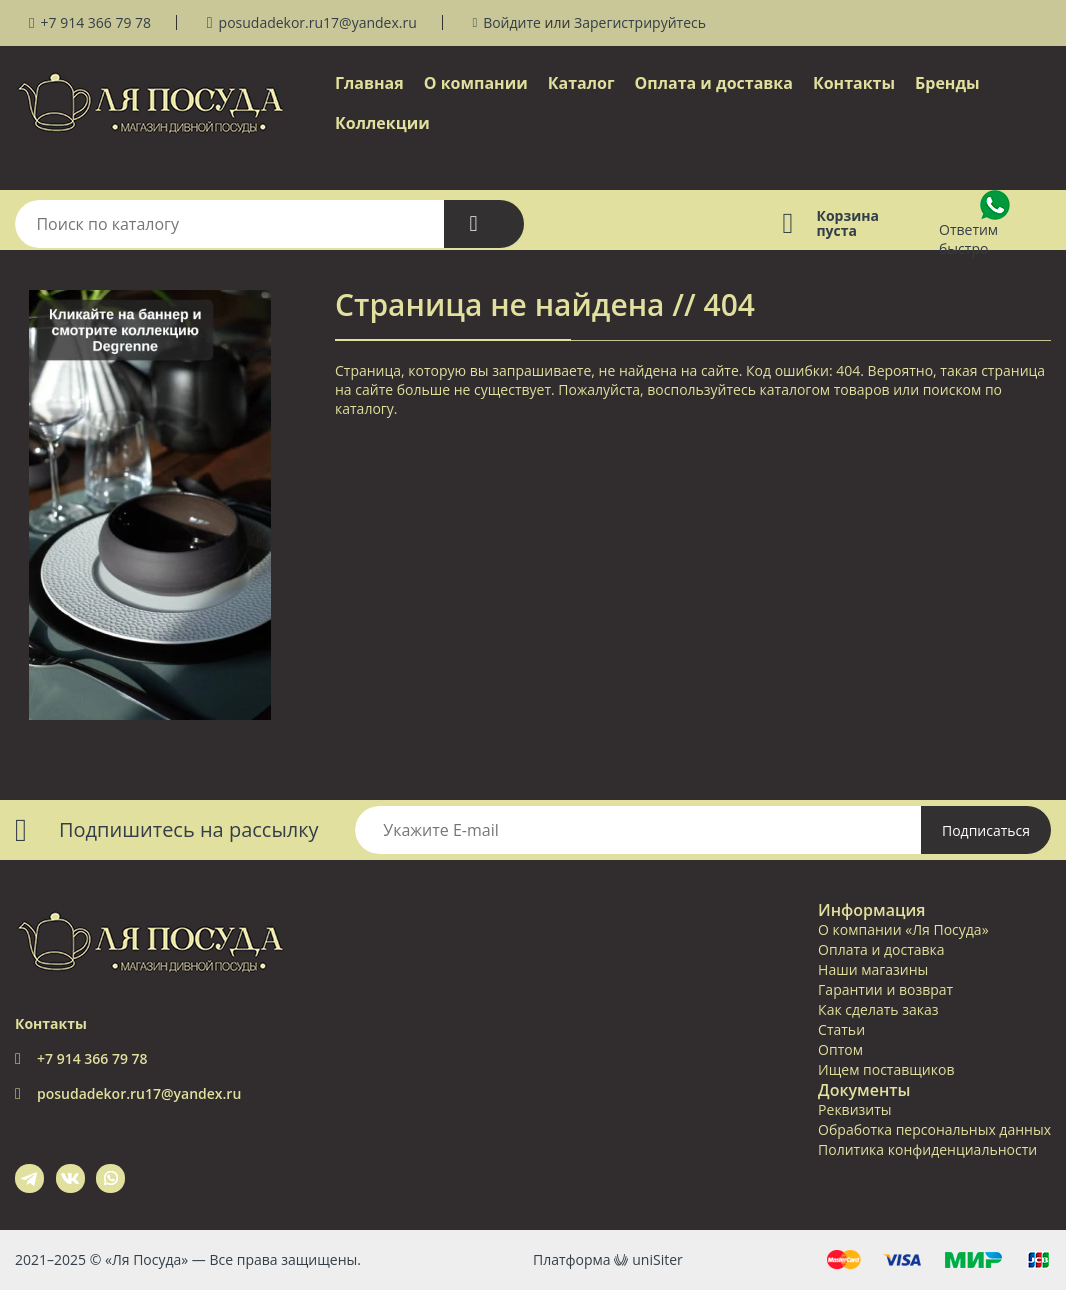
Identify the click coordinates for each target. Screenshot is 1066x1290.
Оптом (840, 1049)
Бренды (947, 83)
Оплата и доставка (714, 83)
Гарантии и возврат (885, 989)
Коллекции (382, 123)
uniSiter (657, 1259)
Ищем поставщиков (886, 1069)
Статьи (841, 1029)
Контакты (854, 83)
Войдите (512, 22)
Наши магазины (873, 969)
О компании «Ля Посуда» (903, 929)
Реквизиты (854, 1109)
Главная (369, 83)
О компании (476, 83)
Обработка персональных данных (934, 1129)
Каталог (581, 83)
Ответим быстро (968, 239)
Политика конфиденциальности (927, 1149)
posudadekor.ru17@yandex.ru (318, 22)
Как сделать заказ (878, 1009)
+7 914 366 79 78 (95, 22)
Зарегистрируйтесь (640, 22)
